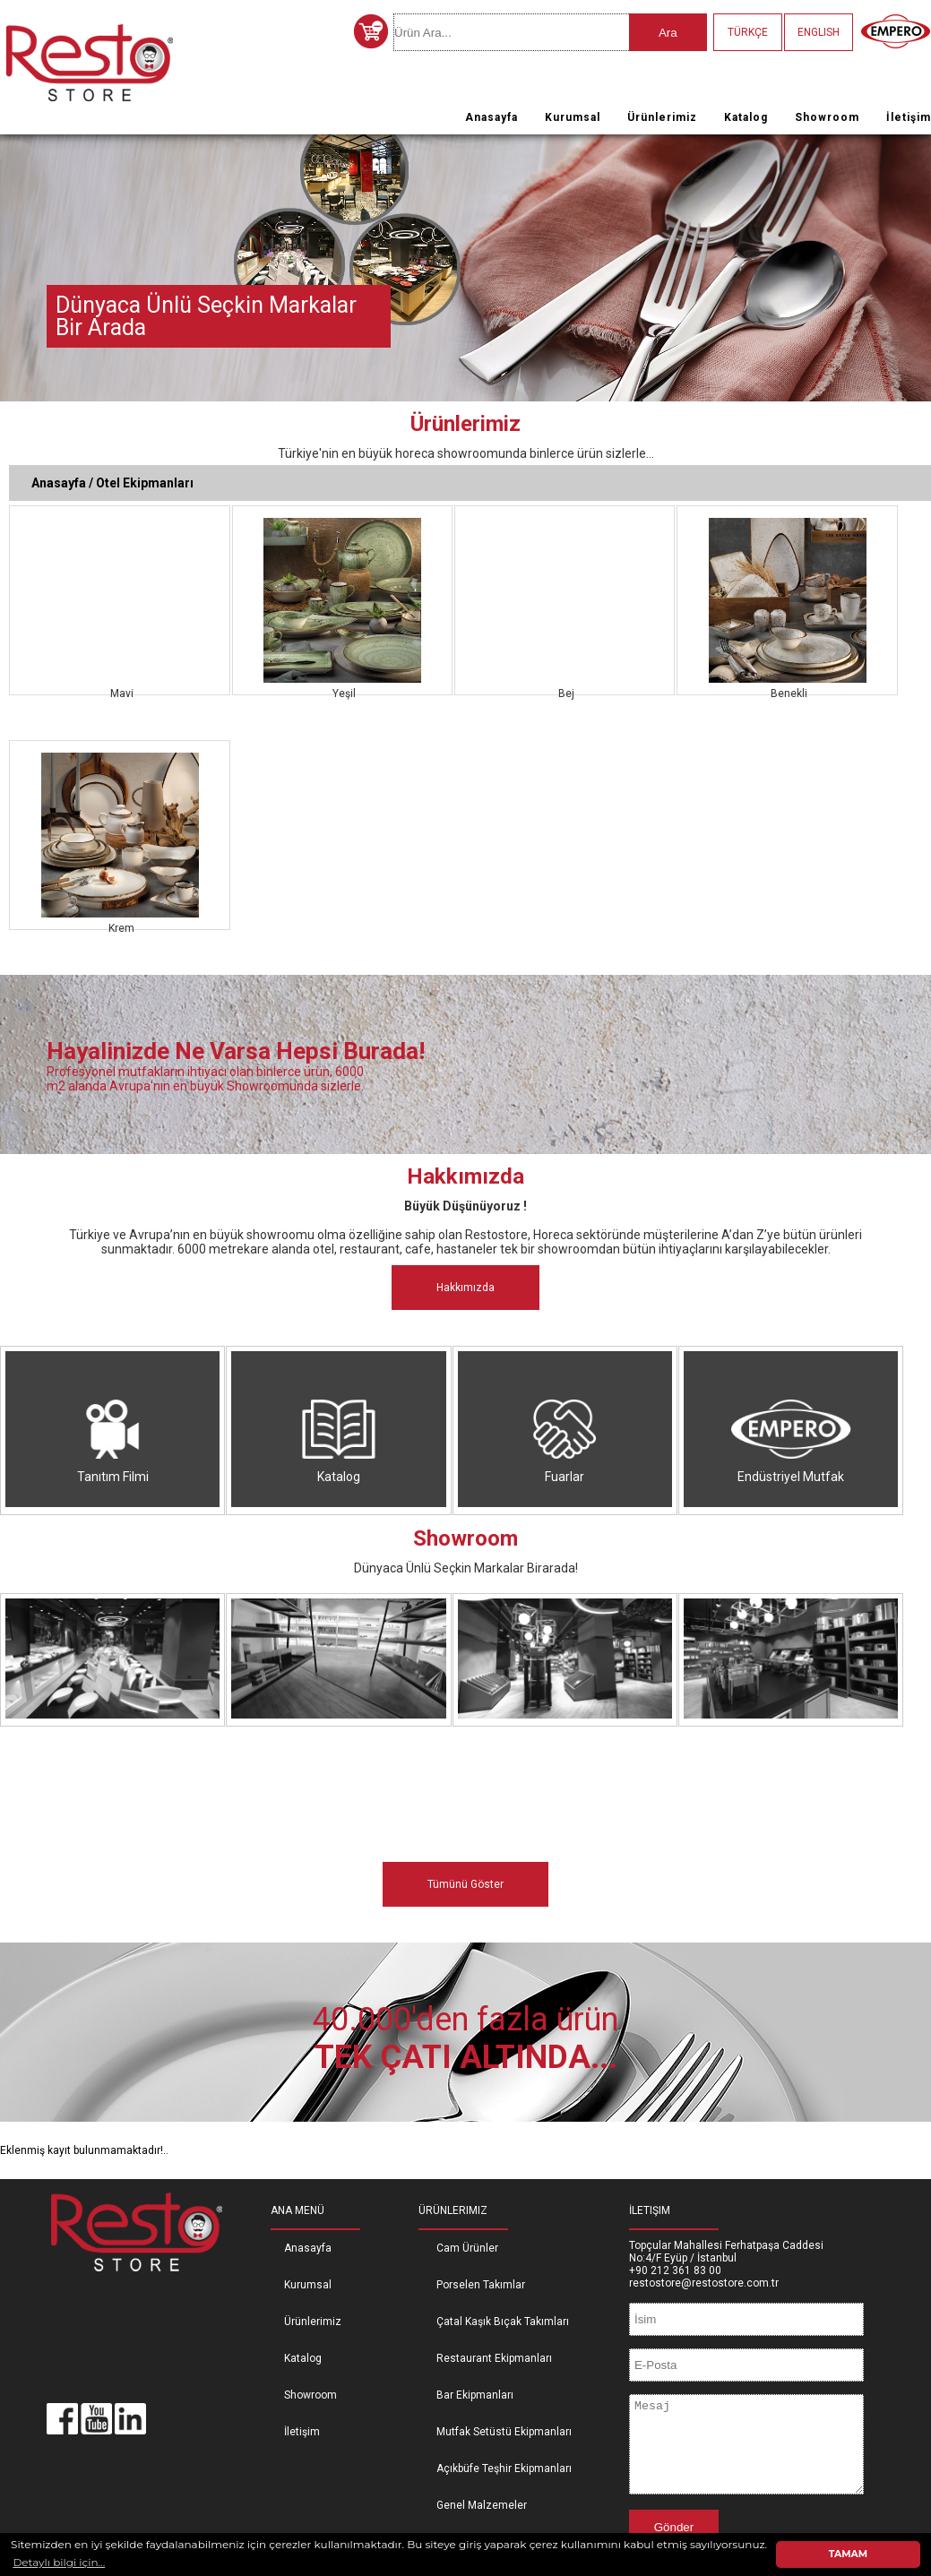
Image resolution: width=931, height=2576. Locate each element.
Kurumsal (572, 117)
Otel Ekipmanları (145, 483)
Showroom (827, 117)
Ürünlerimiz (662, 117)
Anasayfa (491, 117)
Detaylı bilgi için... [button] (59, 2562)
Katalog (746, 117)
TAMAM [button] (848, 2554)
